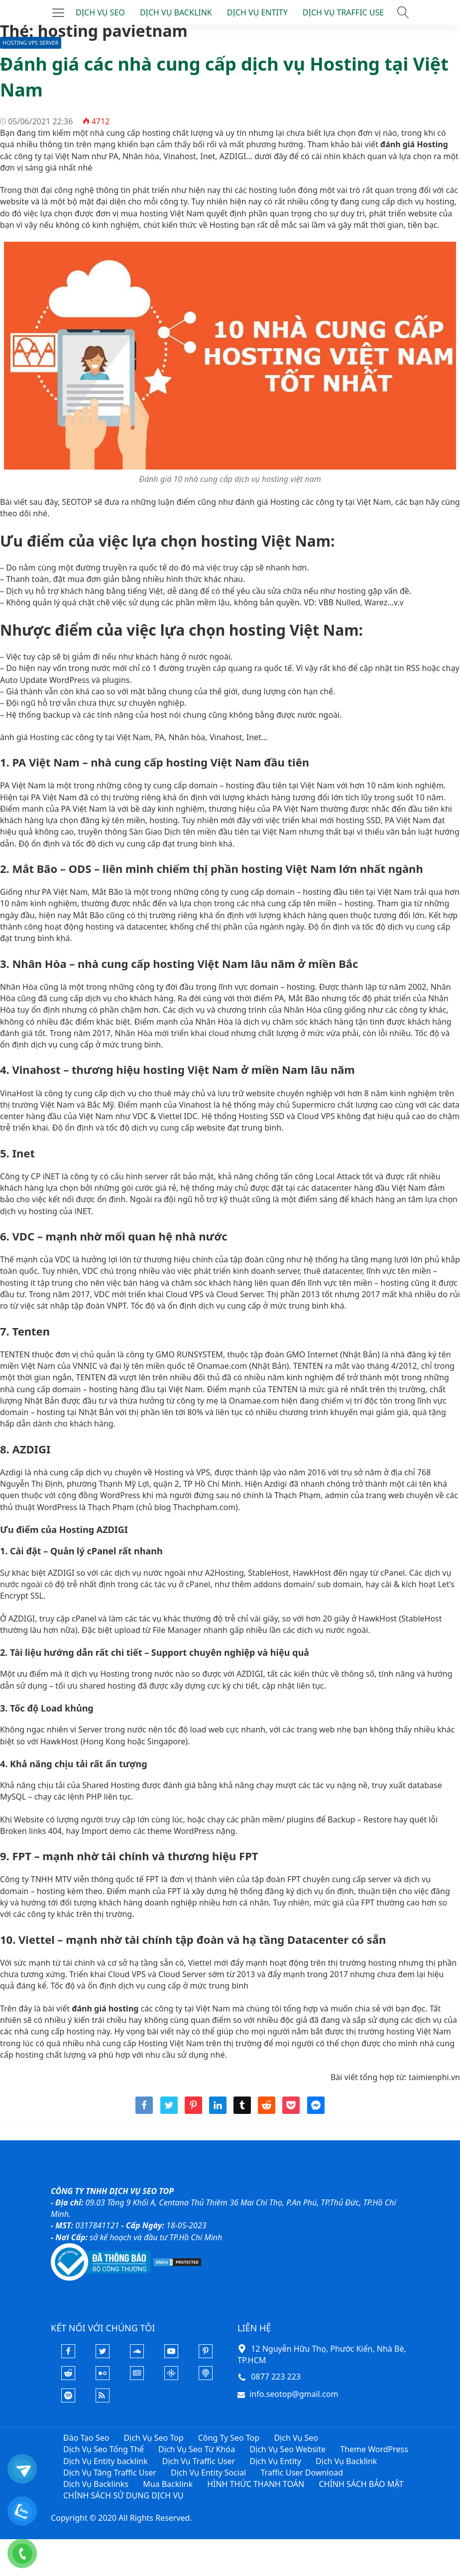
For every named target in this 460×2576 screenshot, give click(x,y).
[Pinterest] (206, 2355)
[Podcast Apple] (206, 2377)
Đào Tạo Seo (86, 2437)
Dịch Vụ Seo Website (287, 2449)
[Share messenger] (316, 2110)
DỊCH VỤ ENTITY (257, 12)
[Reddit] (68, 2377)
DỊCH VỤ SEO (100, 12)
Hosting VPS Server (30, 42)
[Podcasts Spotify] (68, 2399)
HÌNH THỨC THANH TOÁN (255, 2484)
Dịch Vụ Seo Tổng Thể (103, 2449)
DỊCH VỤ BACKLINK (176, 12)
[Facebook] (68, 2355)
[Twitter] (103, 2355)
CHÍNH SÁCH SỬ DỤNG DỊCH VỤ (123, 2495)
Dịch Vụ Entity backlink (105, 2461)
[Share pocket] (291, 2110)
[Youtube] (171, 2355)
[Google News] (137, 2377)
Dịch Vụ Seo (296, 2437)
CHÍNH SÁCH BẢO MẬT (361, 2484)
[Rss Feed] (103, 2399)
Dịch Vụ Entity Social (208, 2472)
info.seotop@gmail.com (293, 2393)
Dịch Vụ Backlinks (95, 2484)
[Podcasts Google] (171, 2377)
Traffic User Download (301, 2472)
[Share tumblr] (242, 2110)
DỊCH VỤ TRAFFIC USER (346, 12)
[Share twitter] (169, 2110)
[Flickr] (103, 2377)
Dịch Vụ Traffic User (198, 2461)
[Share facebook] (144, 2110)
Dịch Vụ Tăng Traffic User (109, 2472)
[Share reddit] (266, 2110)
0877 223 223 (276, 2376)
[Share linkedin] (218, 2110)
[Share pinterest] (193, 2110)
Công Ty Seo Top (229, 2437)
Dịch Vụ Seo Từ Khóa (196, 2449)
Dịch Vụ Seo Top (154, 2437)
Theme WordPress (374, 2449)
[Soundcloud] (137, 2355)
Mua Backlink (168, 2484)
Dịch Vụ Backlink (346, 2461)
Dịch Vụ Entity (275, 2461)
